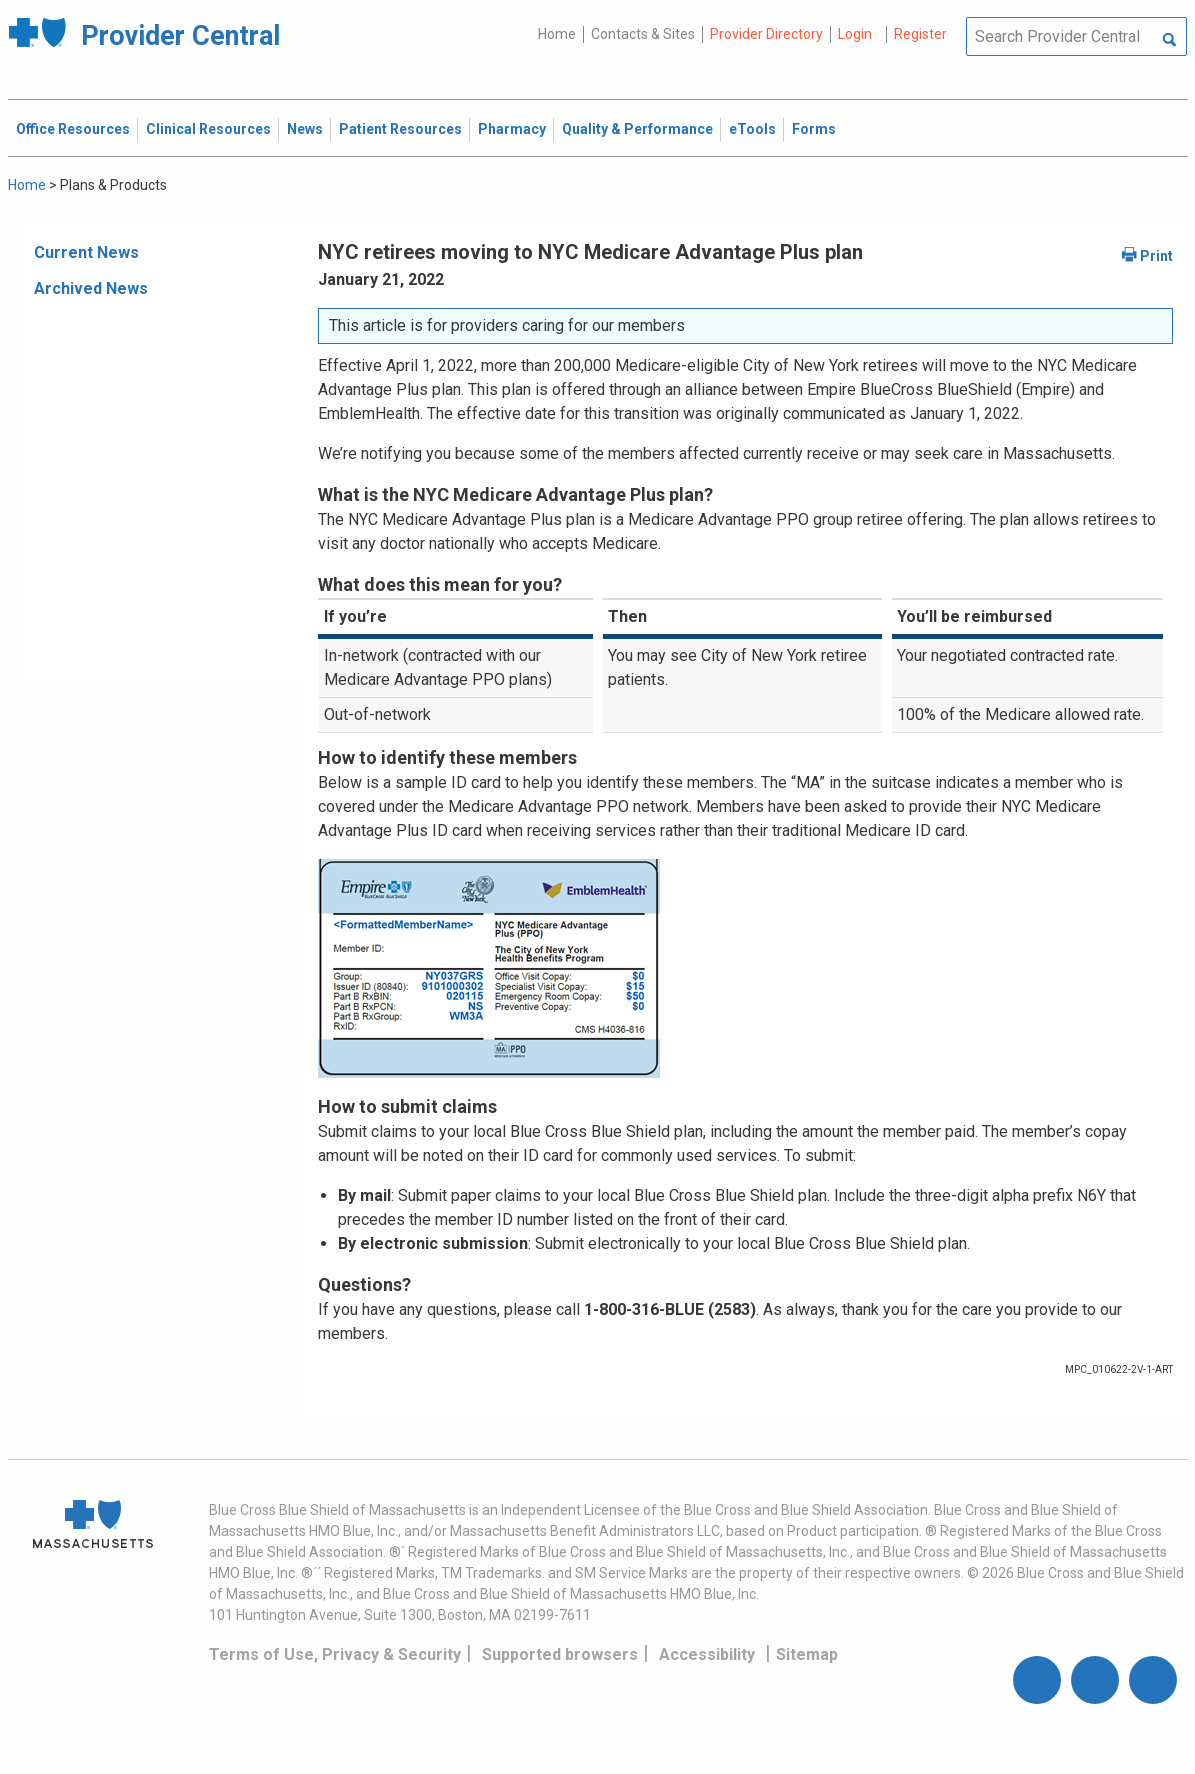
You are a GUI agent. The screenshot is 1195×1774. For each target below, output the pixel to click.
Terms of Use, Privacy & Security (335, 1654)
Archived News (91, 288)
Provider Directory (766, 34)
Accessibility (707, 1654)
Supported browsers (560, 1654)
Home (557, 34)
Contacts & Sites (643, 34)
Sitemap (807, 1654)
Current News (86, 252)
